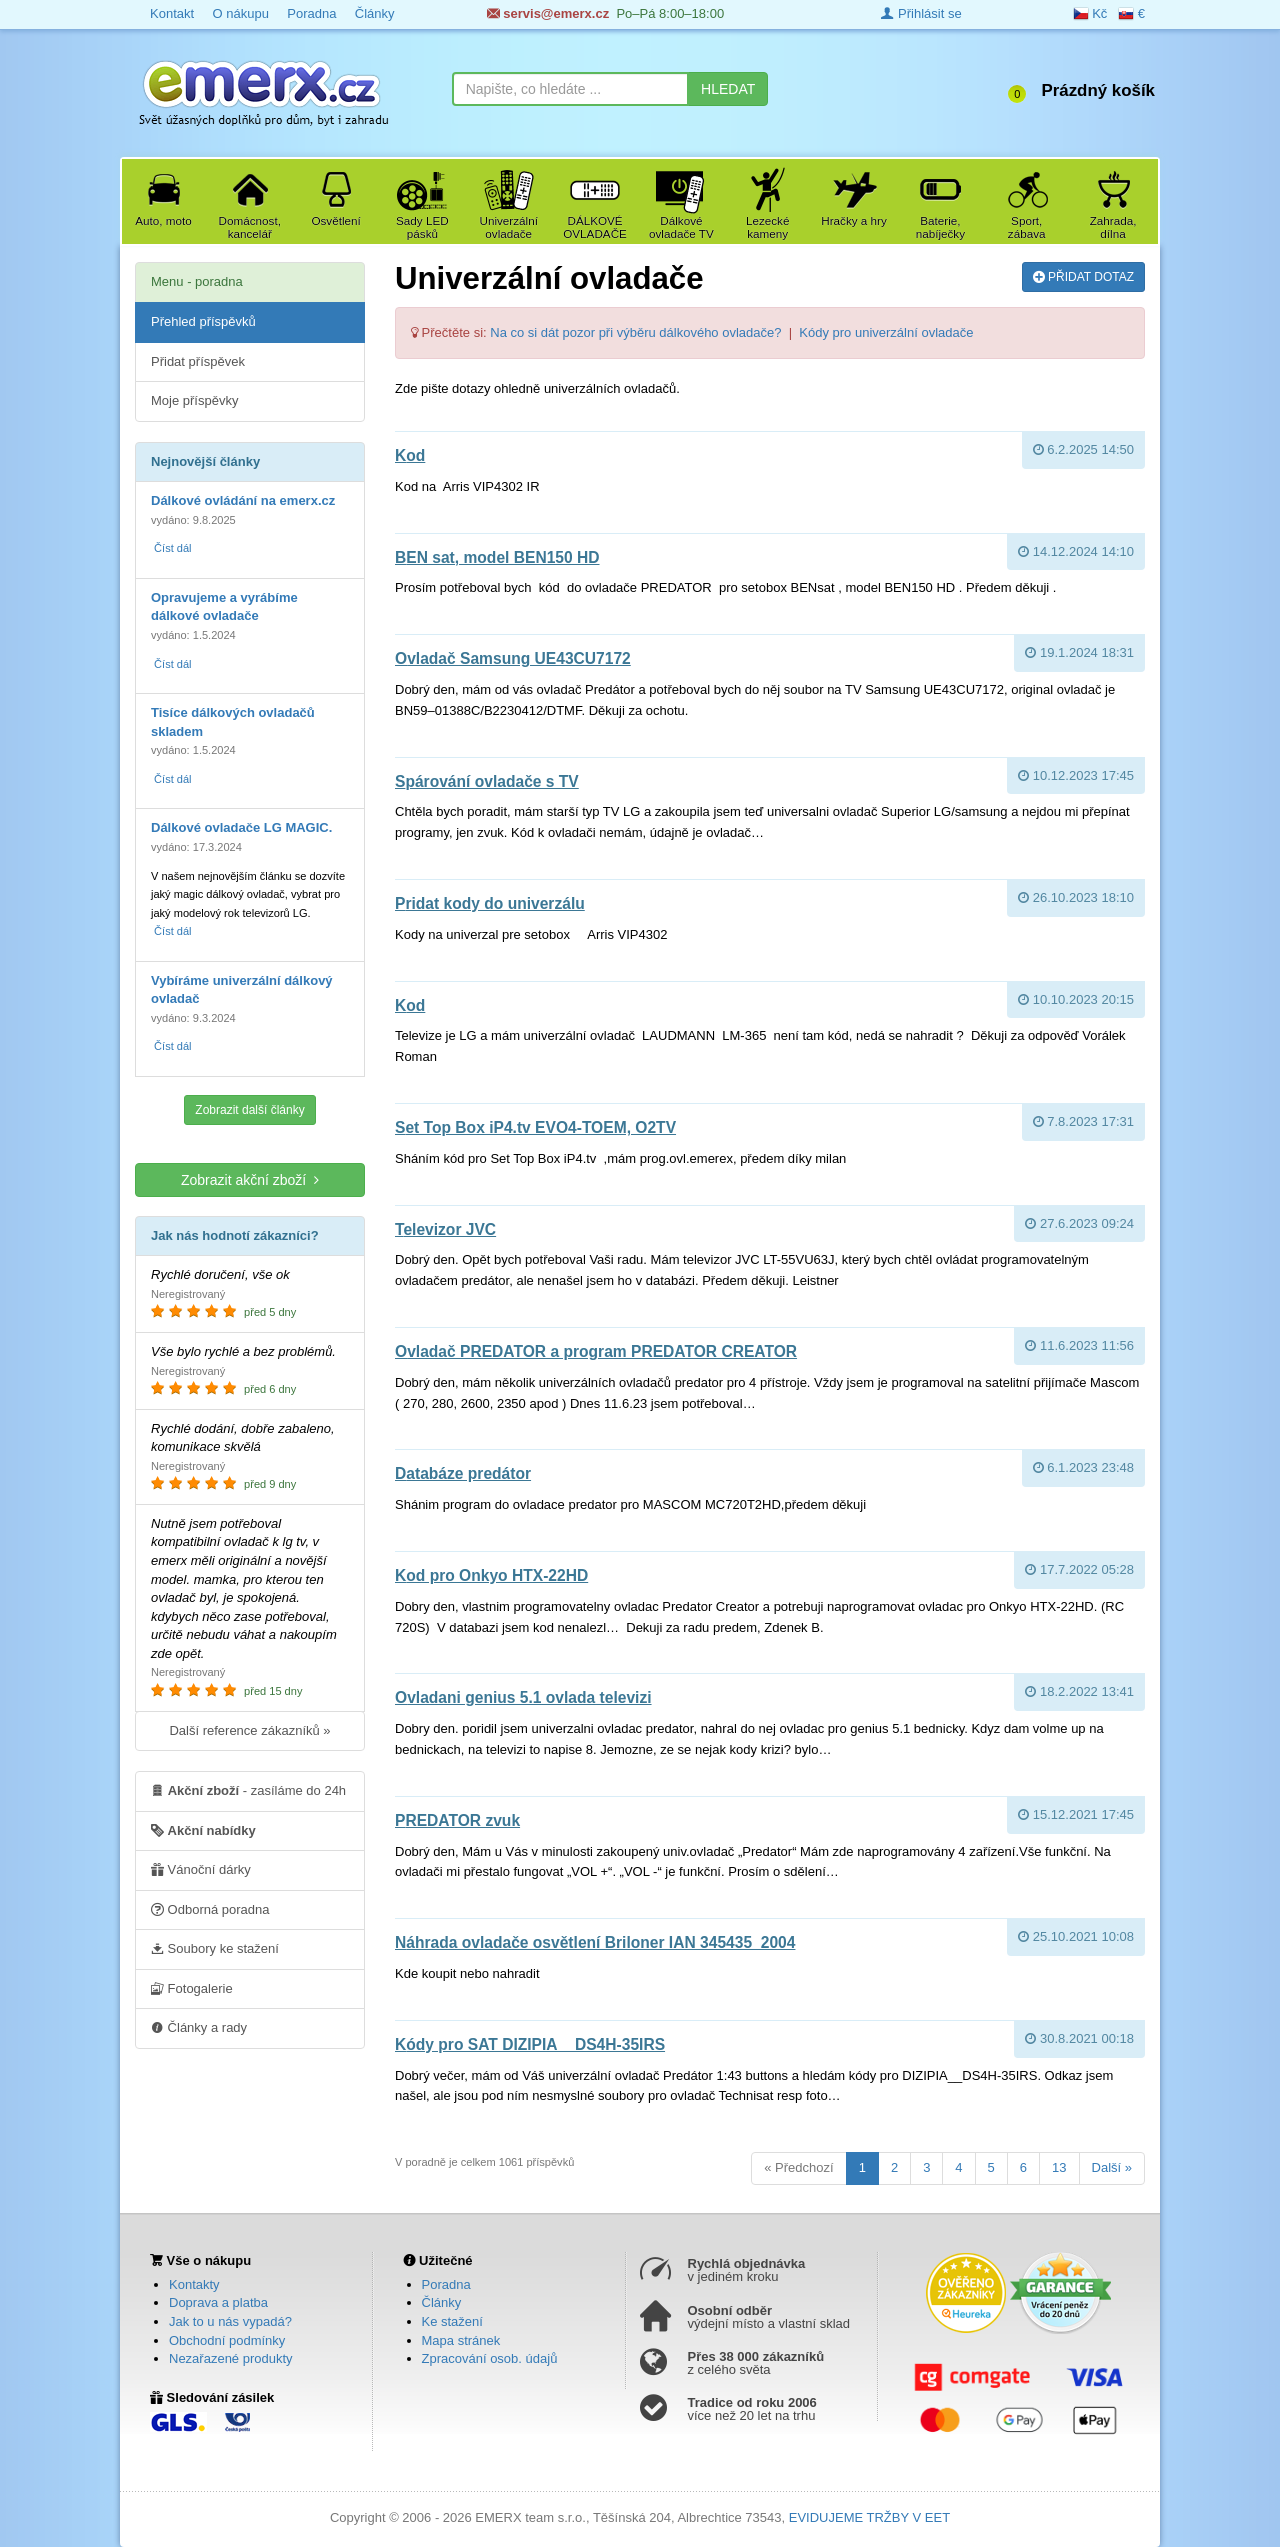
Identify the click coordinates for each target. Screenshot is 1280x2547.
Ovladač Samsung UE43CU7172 (513, 658)
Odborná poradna (210, 1909)
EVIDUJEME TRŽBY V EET (869, 2517)
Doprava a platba (218, 2302)
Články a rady (199, 2027)
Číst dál (172, 548)
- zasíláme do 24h (248, 1790)
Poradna (311, 13)
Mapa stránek (461, 2340)
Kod (410, 1005)
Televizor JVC (445, 1229)
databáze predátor (463, 1473)
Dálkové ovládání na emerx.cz (243, 500)
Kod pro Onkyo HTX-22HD (491, 1575)
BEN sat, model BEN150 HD (497, 557)
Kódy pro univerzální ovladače (886, 332)
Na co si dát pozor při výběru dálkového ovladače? (635, 332)
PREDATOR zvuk (457, 1820)
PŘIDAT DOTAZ (1083, 276)
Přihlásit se (921, 13)
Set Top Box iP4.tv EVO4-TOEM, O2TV (535, 1127)
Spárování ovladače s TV (487, 781)
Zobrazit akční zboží (250, 1179)
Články (375, 13)
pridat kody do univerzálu (490, 903)
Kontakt (172, 13)
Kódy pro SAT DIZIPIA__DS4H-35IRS (530, 2044)
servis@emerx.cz (548, 13)
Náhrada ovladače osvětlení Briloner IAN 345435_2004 (595, 1942)
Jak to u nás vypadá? (230, 2321)
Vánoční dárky (201, 1869)
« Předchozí (798, 2167)
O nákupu (240, 13)
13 (1059, 2167)
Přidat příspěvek (198, 361)
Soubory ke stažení (215, 1948)
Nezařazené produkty (231, 2358)
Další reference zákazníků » (249, 1730)
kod (410, 455)
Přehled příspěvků (203, 321)
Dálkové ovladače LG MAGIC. (241, 827)
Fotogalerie (192, 1988)
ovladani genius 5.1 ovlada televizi (523, 1697)
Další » (1112, 2167)
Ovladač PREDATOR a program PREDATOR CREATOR (596, 1351)
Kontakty (194, 2284)
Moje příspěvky (194, 400)
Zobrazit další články (249, 1110)
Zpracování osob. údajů (490, 2358)
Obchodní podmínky (227, 2340)
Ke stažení (452, 2321)
